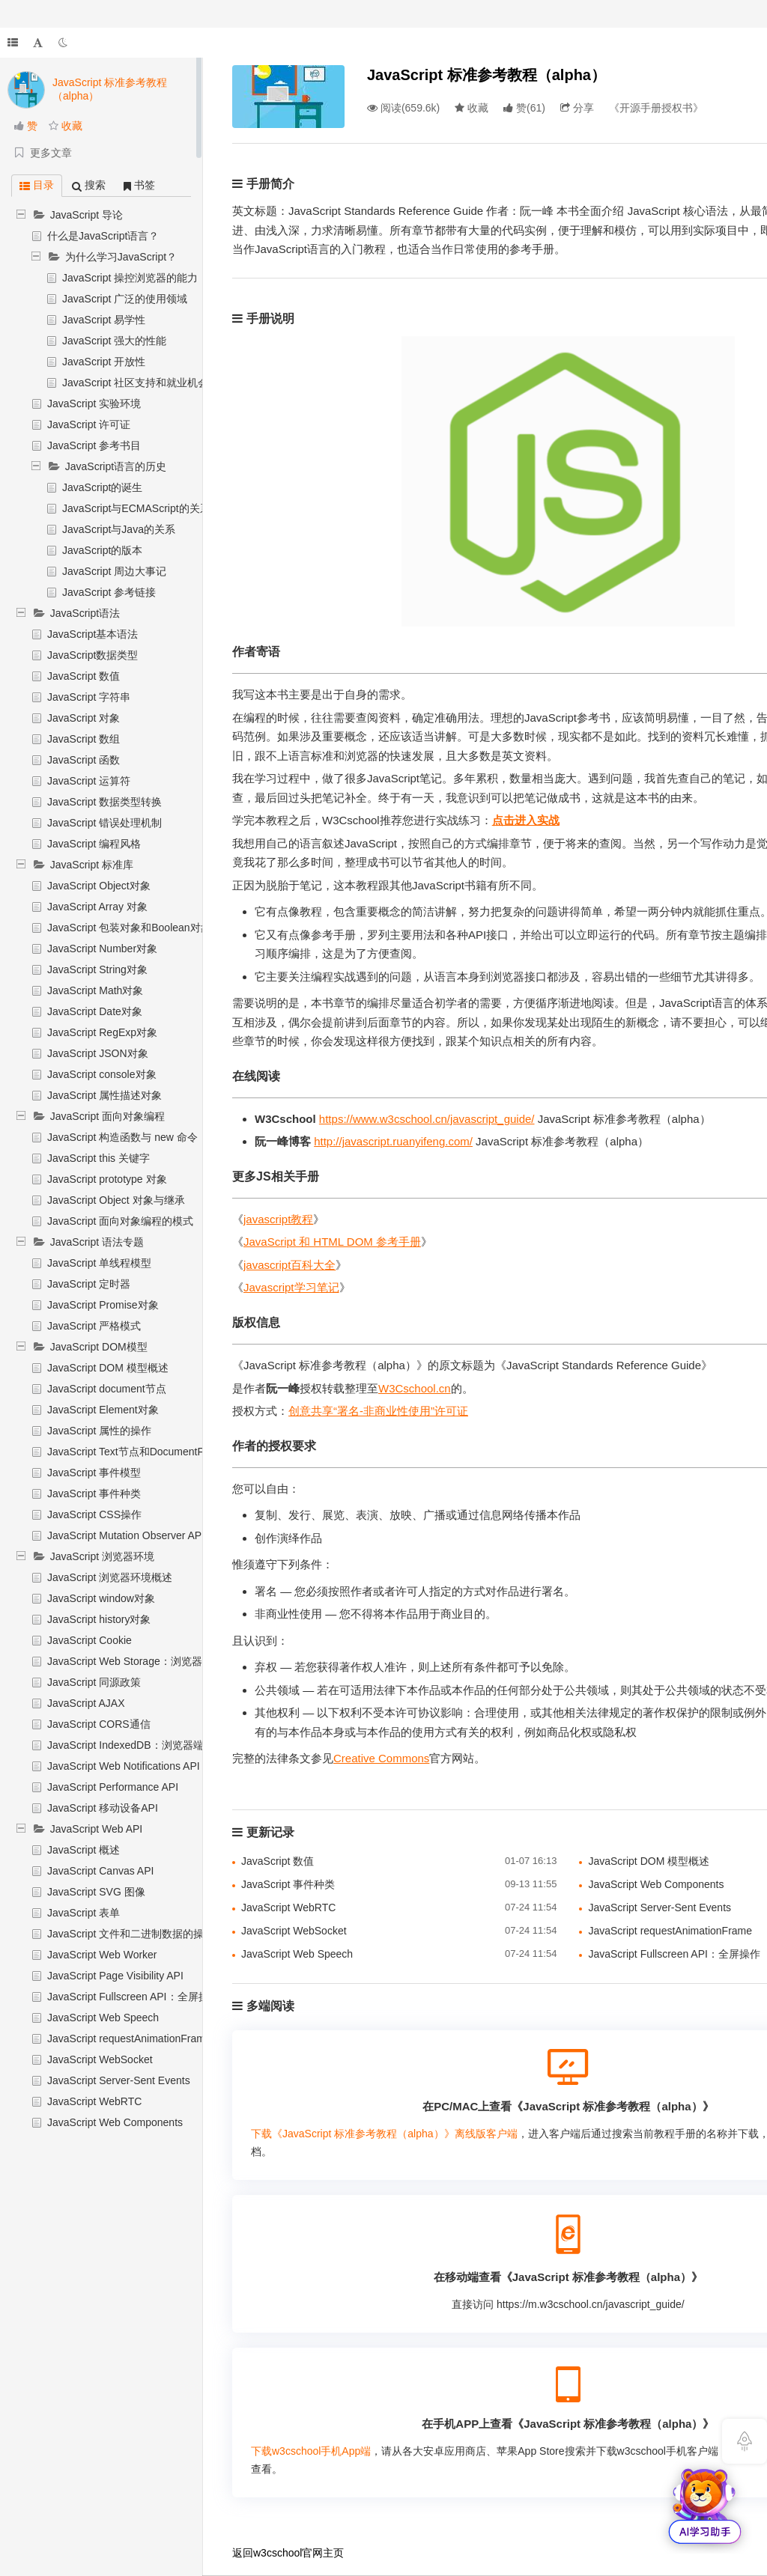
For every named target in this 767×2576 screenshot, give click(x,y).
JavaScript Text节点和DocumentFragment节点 (155, 1452)
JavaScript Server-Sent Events (118, 2080)
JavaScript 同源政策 (94, 1682)
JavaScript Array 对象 (97, 907)
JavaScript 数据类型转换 (104, 802)
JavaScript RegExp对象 (102, 1032)
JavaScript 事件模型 (94, 1473)
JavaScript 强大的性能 (114, 341)
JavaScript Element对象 (103, 1410)
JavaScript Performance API (112, 1787)
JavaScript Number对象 (102, 948)
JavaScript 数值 (83, 676)
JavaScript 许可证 (88, 424)
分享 (577, 108)
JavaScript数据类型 (92, 655)
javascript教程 (278, 1219)
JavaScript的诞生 (102, 487)
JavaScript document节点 (106, 1389)
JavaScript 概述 (83, 1850)
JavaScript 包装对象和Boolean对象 (129, 928)
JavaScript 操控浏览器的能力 (130, 278)
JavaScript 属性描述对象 (104, 1095)
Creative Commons (381, 1758)
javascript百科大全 (289, 1264)
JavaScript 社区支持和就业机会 (135, 383)
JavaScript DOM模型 (99, 1347)
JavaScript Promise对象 (103, 1305)
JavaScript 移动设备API (102, 1808)
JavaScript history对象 (99, 1619)
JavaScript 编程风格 (94, 844)
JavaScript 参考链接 (109, 592)
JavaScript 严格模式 (94, 1326)
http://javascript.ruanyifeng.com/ (393, 1141)
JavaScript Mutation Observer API (125, 1535)
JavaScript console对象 (102, 1074)
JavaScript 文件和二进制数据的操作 (130, 1934)
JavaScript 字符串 (88, 697)
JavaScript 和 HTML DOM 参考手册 (332, 1241)
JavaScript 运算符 (88, 781)
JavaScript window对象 (101, 1598)
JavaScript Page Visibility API (115, 1976)
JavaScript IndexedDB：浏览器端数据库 (141, 1745)
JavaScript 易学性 (103, 320)
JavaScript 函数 (83, 760)
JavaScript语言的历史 (115, 466)
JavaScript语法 (85, 613)
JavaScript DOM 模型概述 (108, 1368)
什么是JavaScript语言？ (103, 236)
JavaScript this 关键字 (98, 1158)
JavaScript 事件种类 (94, 1493)
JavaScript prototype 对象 (107, 1179)
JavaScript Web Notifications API (123, 1766)
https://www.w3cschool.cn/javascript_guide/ (427, 1118)
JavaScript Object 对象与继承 (116, 1200)
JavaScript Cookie (89, 1640)
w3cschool (277, 2553)
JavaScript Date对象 (94, 1011)
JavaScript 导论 (86, 215)
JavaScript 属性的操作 (99, 1431)
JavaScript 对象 (83, 718)
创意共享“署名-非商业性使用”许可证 (378, 1410)
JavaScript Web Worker (102, 1955)
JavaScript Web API (96, 1829)
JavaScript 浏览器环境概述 (109, 1577)
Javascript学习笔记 (291, 1287)
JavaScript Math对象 (95, 990)
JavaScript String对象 (97, 969)
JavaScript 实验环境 (94, 403)
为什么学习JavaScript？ (121, 257)
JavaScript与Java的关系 (118, 529)
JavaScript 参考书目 (94, 445)
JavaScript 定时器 (88, 1284)
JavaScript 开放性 (103, 362)
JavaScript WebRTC (94, 2101)
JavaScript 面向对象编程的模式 (120, 1221)
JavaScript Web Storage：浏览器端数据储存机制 (161, 1661)
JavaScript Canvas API (100, 1871)
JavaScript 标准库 (91, 865)
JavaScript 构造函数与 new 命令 (122, 1137)
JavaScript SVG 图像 (96, 1892)
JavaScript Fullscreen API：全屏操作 (133, 1997)
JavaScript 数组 (83, 739)
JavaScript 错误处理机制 (104, 823)
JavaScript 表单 (83, 1913)
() (524, 108)
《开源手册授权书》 (656, 108)
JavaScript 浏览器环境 (102, 1556)
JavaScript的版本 (102, 550)
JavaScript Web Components (115, 2122)
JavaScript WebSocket (100, 2059)
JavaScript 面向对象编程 (107, 1116)
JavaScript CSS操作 (94, 1514)
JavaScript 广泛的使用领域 (124, 299)
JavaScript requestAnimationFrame (129, 2038)
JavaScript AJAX (86, 1703)
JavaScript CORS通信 (99, 1724)
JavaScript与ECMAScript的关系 (136, 508)
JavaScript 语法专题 (97, 1242)
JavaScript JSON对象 (97, 1053)
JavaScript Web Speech (103, 2018)
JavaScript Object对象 (99, 886)
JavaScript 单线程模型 (99, 1263)
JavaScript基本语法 (92, 634)
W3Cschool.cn (414, 1388)
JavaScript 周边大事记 (114, 571)
